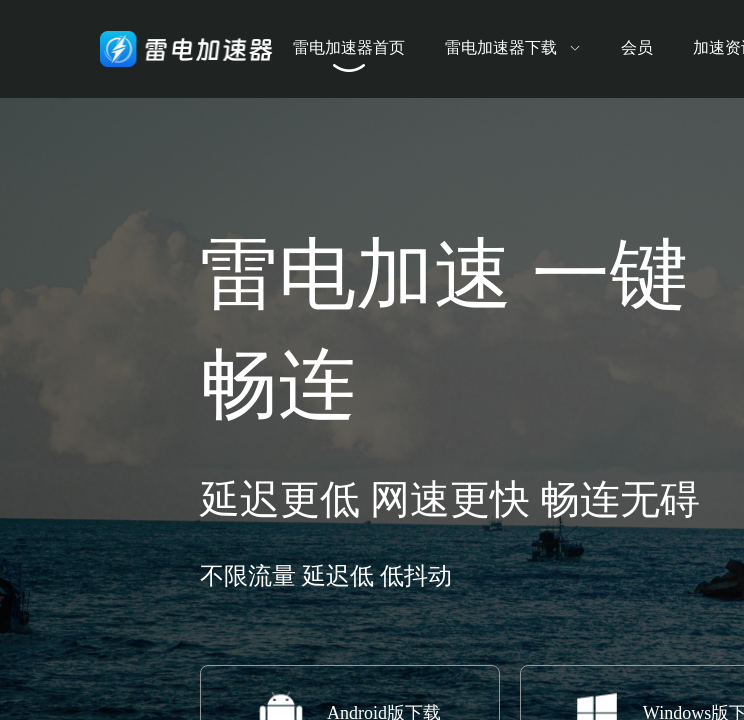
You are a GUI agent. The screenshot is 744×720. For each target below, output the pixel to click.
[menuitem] (513, 49)
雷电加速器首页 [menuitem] (349, 47)
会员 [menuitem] (637, 47)
